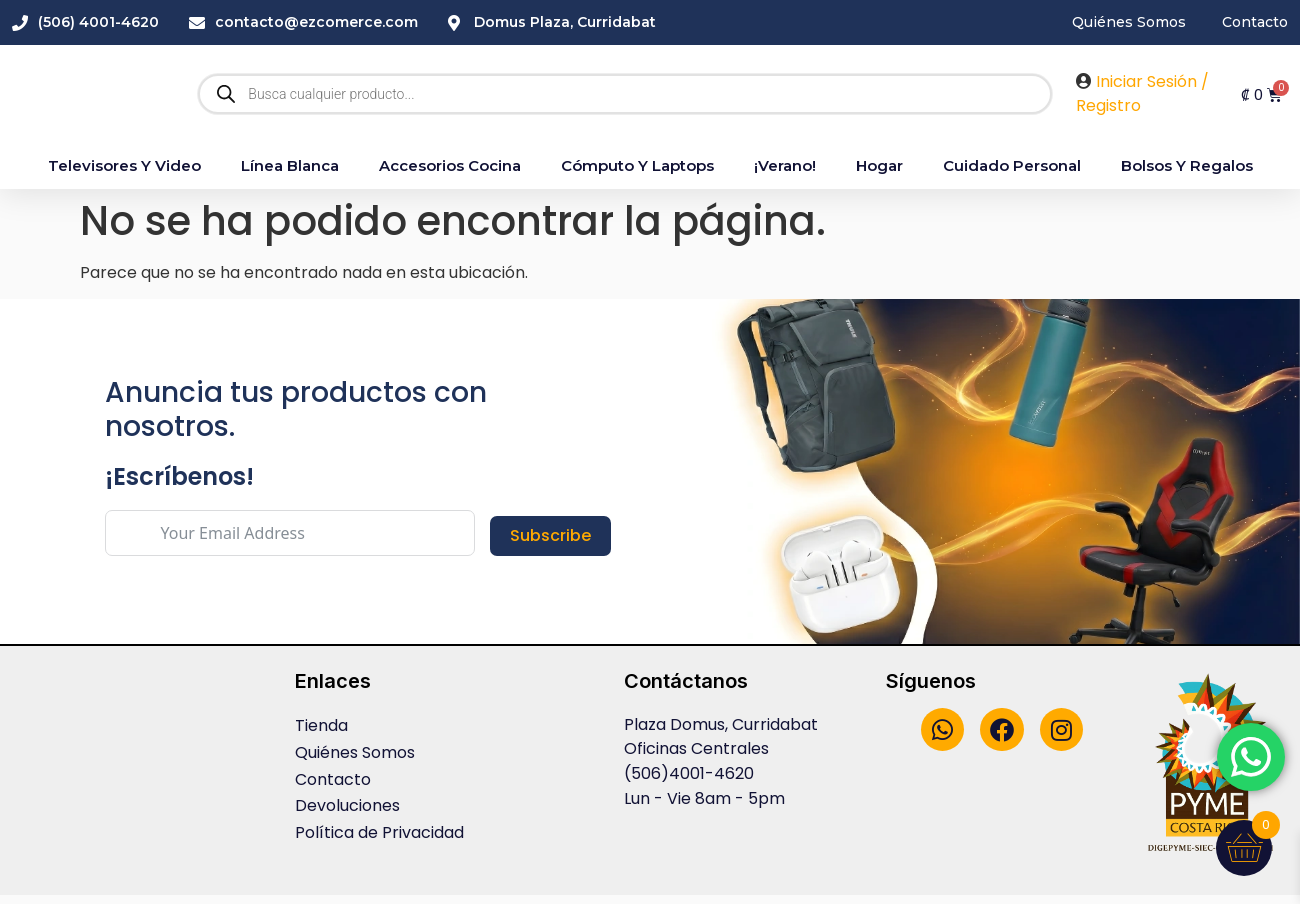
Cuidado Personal (1012, 174)
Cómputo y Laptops (637, 174)
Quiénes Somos (355, 760)
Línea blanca (290, 174)
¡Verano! (785, 174)
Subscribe (550, 544)
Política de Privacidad (379, 838)
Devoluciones (347, 812)
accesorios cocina (450, 174)
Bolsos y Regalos (1187, 174)
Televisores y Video (124, 174)
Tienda (321, 734)
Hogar (879, 174)
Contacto (333, 786)
